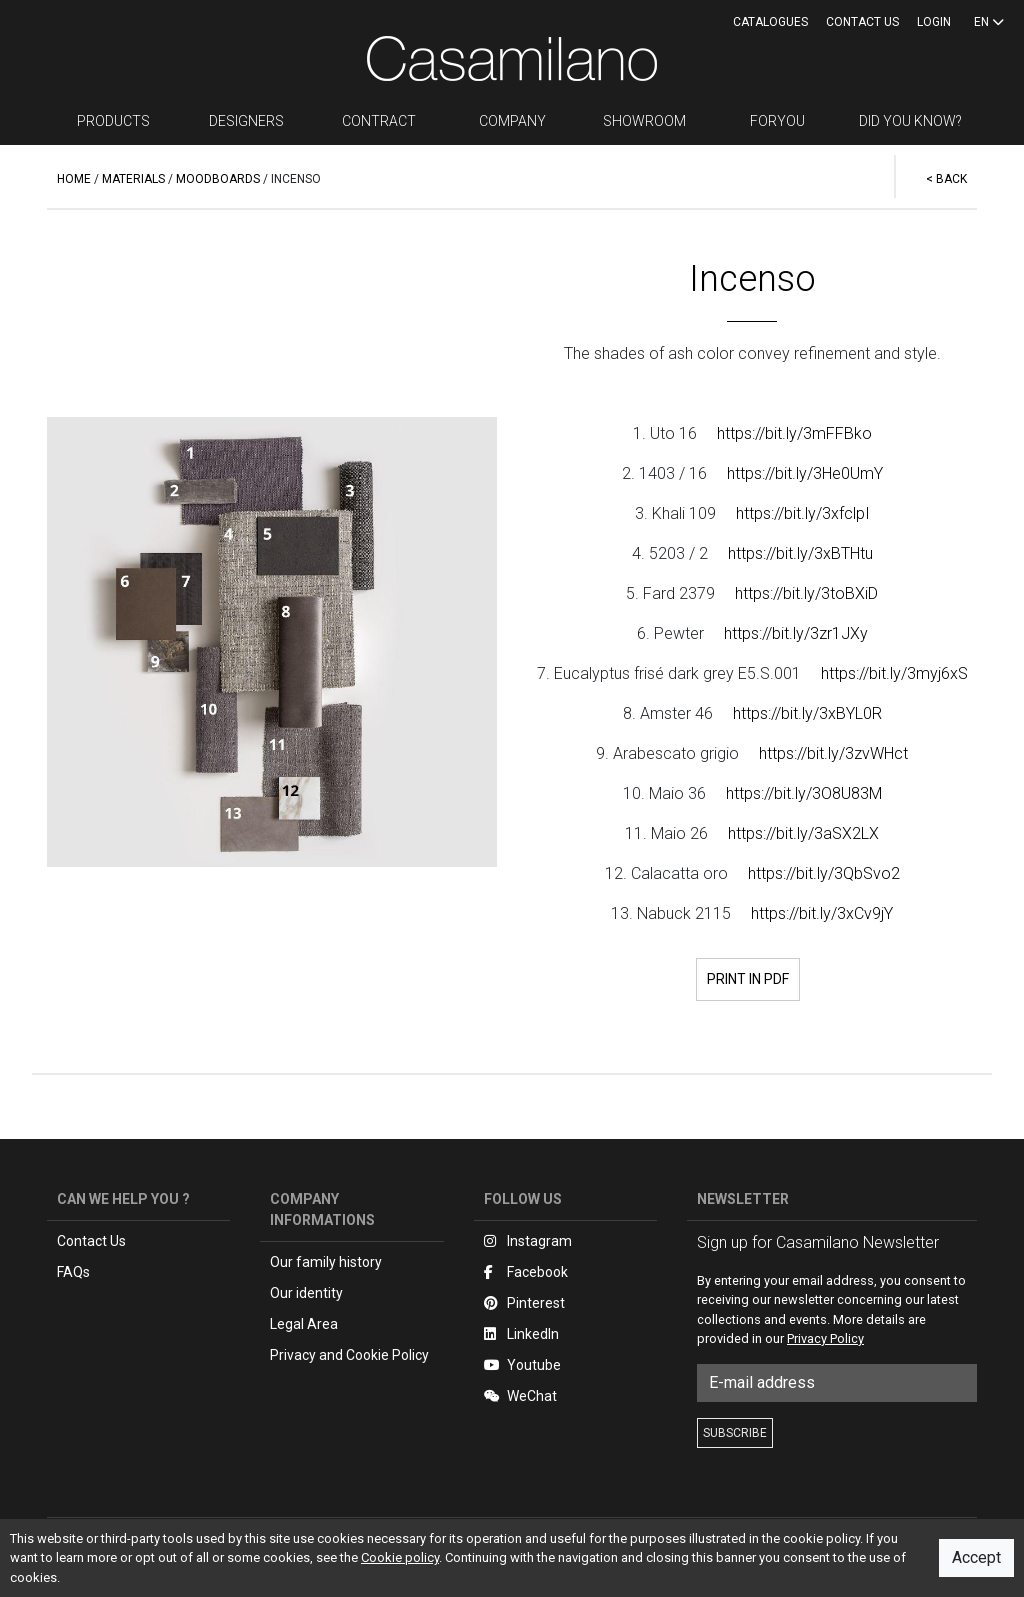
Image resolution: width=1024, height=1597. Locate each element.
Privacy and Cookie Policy (349, 1355)
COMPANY (512, 121)
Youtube (522, 1365)
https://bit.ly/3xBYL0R (807, 713)
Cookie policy (400, 1557)
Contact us (862, 22)
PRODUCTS (113, 121)
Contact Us (91, 1241)
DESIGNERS (246, 121)
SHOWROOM (644, 121)
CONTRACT (379, 121)
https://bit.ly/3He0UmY (805, 473)
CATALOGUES (770, 22)
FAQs (73, 1272)
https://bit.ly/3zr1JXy (796, 633)
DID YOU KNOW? (910, 121)
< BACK (946, 179)
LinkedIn (521, 1334)
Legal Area (304, 1324)
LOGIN (934, 22)
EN (989, 22)
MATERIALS (133, 179)
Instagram (528, 1241)
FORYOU (777, 121)
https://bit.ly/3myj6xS (894, 673)
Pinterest (524, 1303)
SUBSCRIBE (735, 1433)
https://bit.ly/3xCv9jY (822, 913)
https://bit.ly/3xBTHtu (800, 553)
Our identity (306, 1293)
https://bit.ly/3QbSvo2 (824, 873)
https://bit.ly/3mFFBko (794, 433)
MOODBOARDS (218, 179)
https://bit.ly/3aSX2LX (803, 833)
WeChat (520, 1396)
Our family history (326, 1262)
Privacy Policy (825, 1338)
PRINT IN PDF (748, 979)
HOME (74, 179)
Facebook (526, 1272)
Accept (976, 1557)
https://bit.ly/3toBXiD (806, 593)
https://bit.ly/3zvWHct (833, 753)
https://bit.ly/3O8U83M (804, 793)
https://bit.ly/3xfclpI (803, 513)
